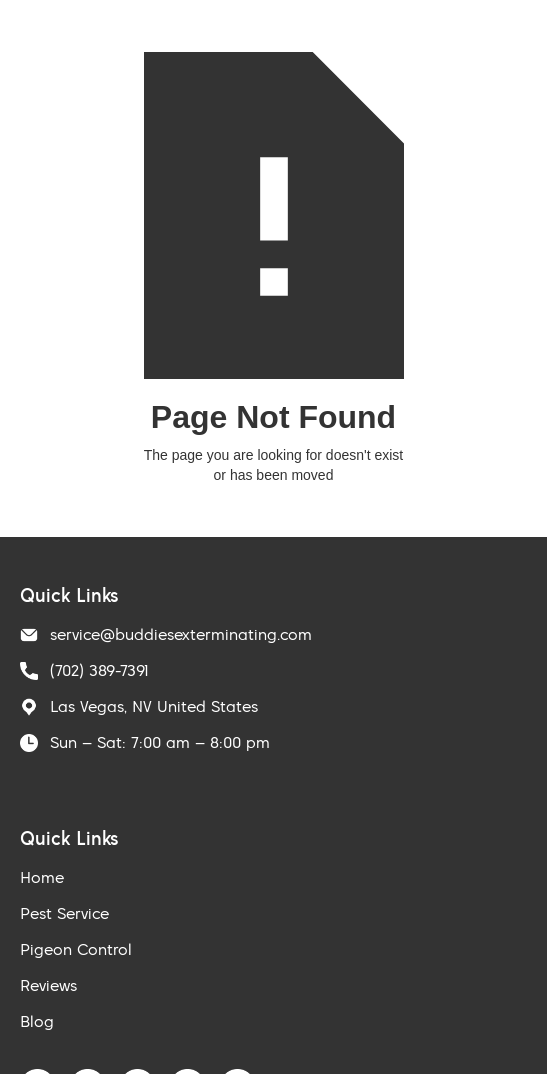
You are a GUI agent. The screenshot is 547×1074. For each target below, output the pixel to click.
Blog (37, 1021)
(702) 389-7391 (99, 670)
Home (42, 877)
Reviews (48, 985)
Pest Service (64, 913)
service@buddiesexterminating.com (181, 634)
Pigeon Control (76, 949)
